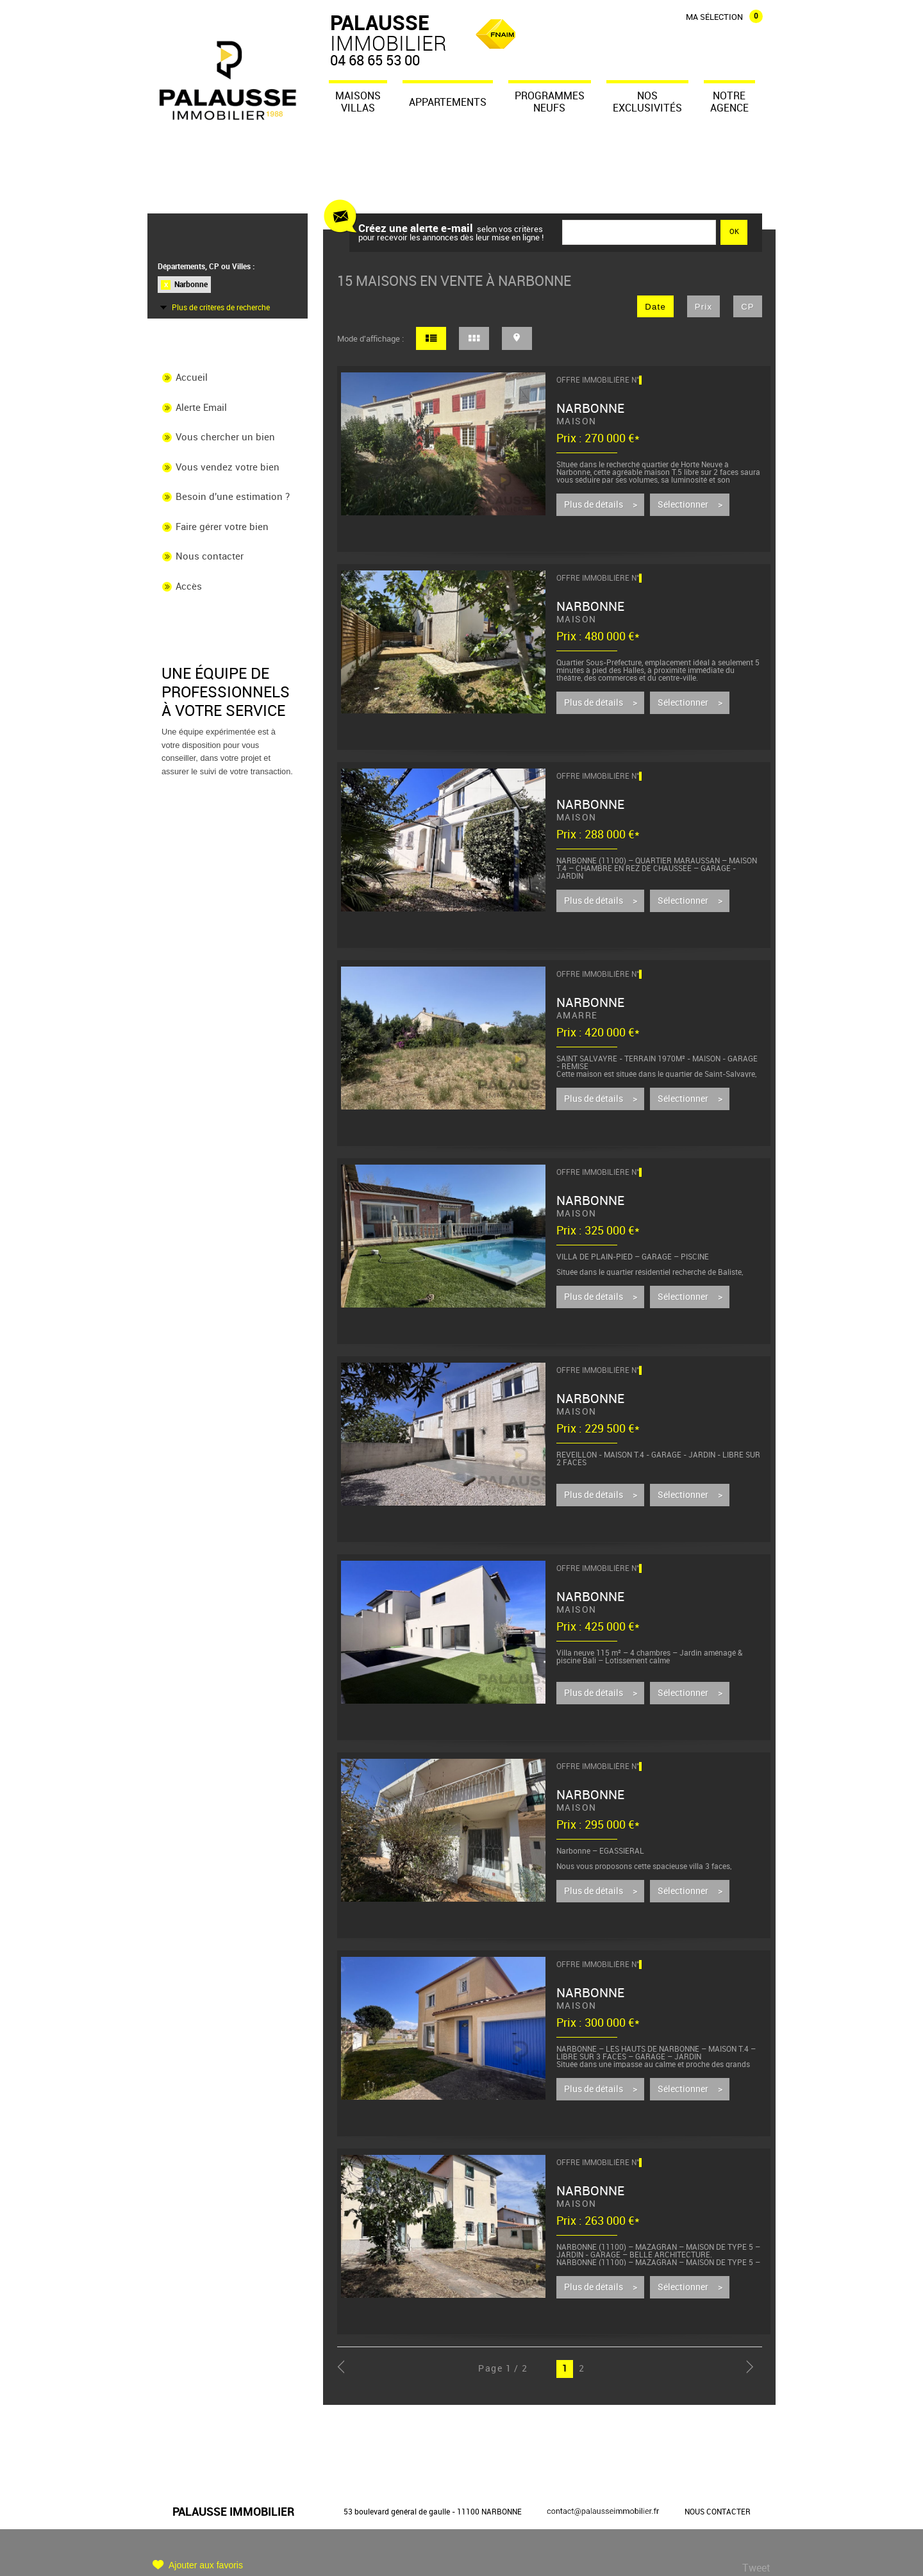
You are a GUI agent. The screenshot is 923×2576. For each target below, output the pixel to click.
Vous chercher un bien (225, 437)
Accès (189, 587)
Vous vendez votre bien (227, 467)
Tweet (756, 2568)
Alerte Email (201, 407)
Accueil (192, 377)
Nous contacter (210, 557)
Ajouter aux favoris (206, 2565)
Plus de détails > (600, 504)
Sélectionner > (690, 504)
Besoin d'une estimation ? (233, 497)
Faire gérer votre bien (222, 527)
